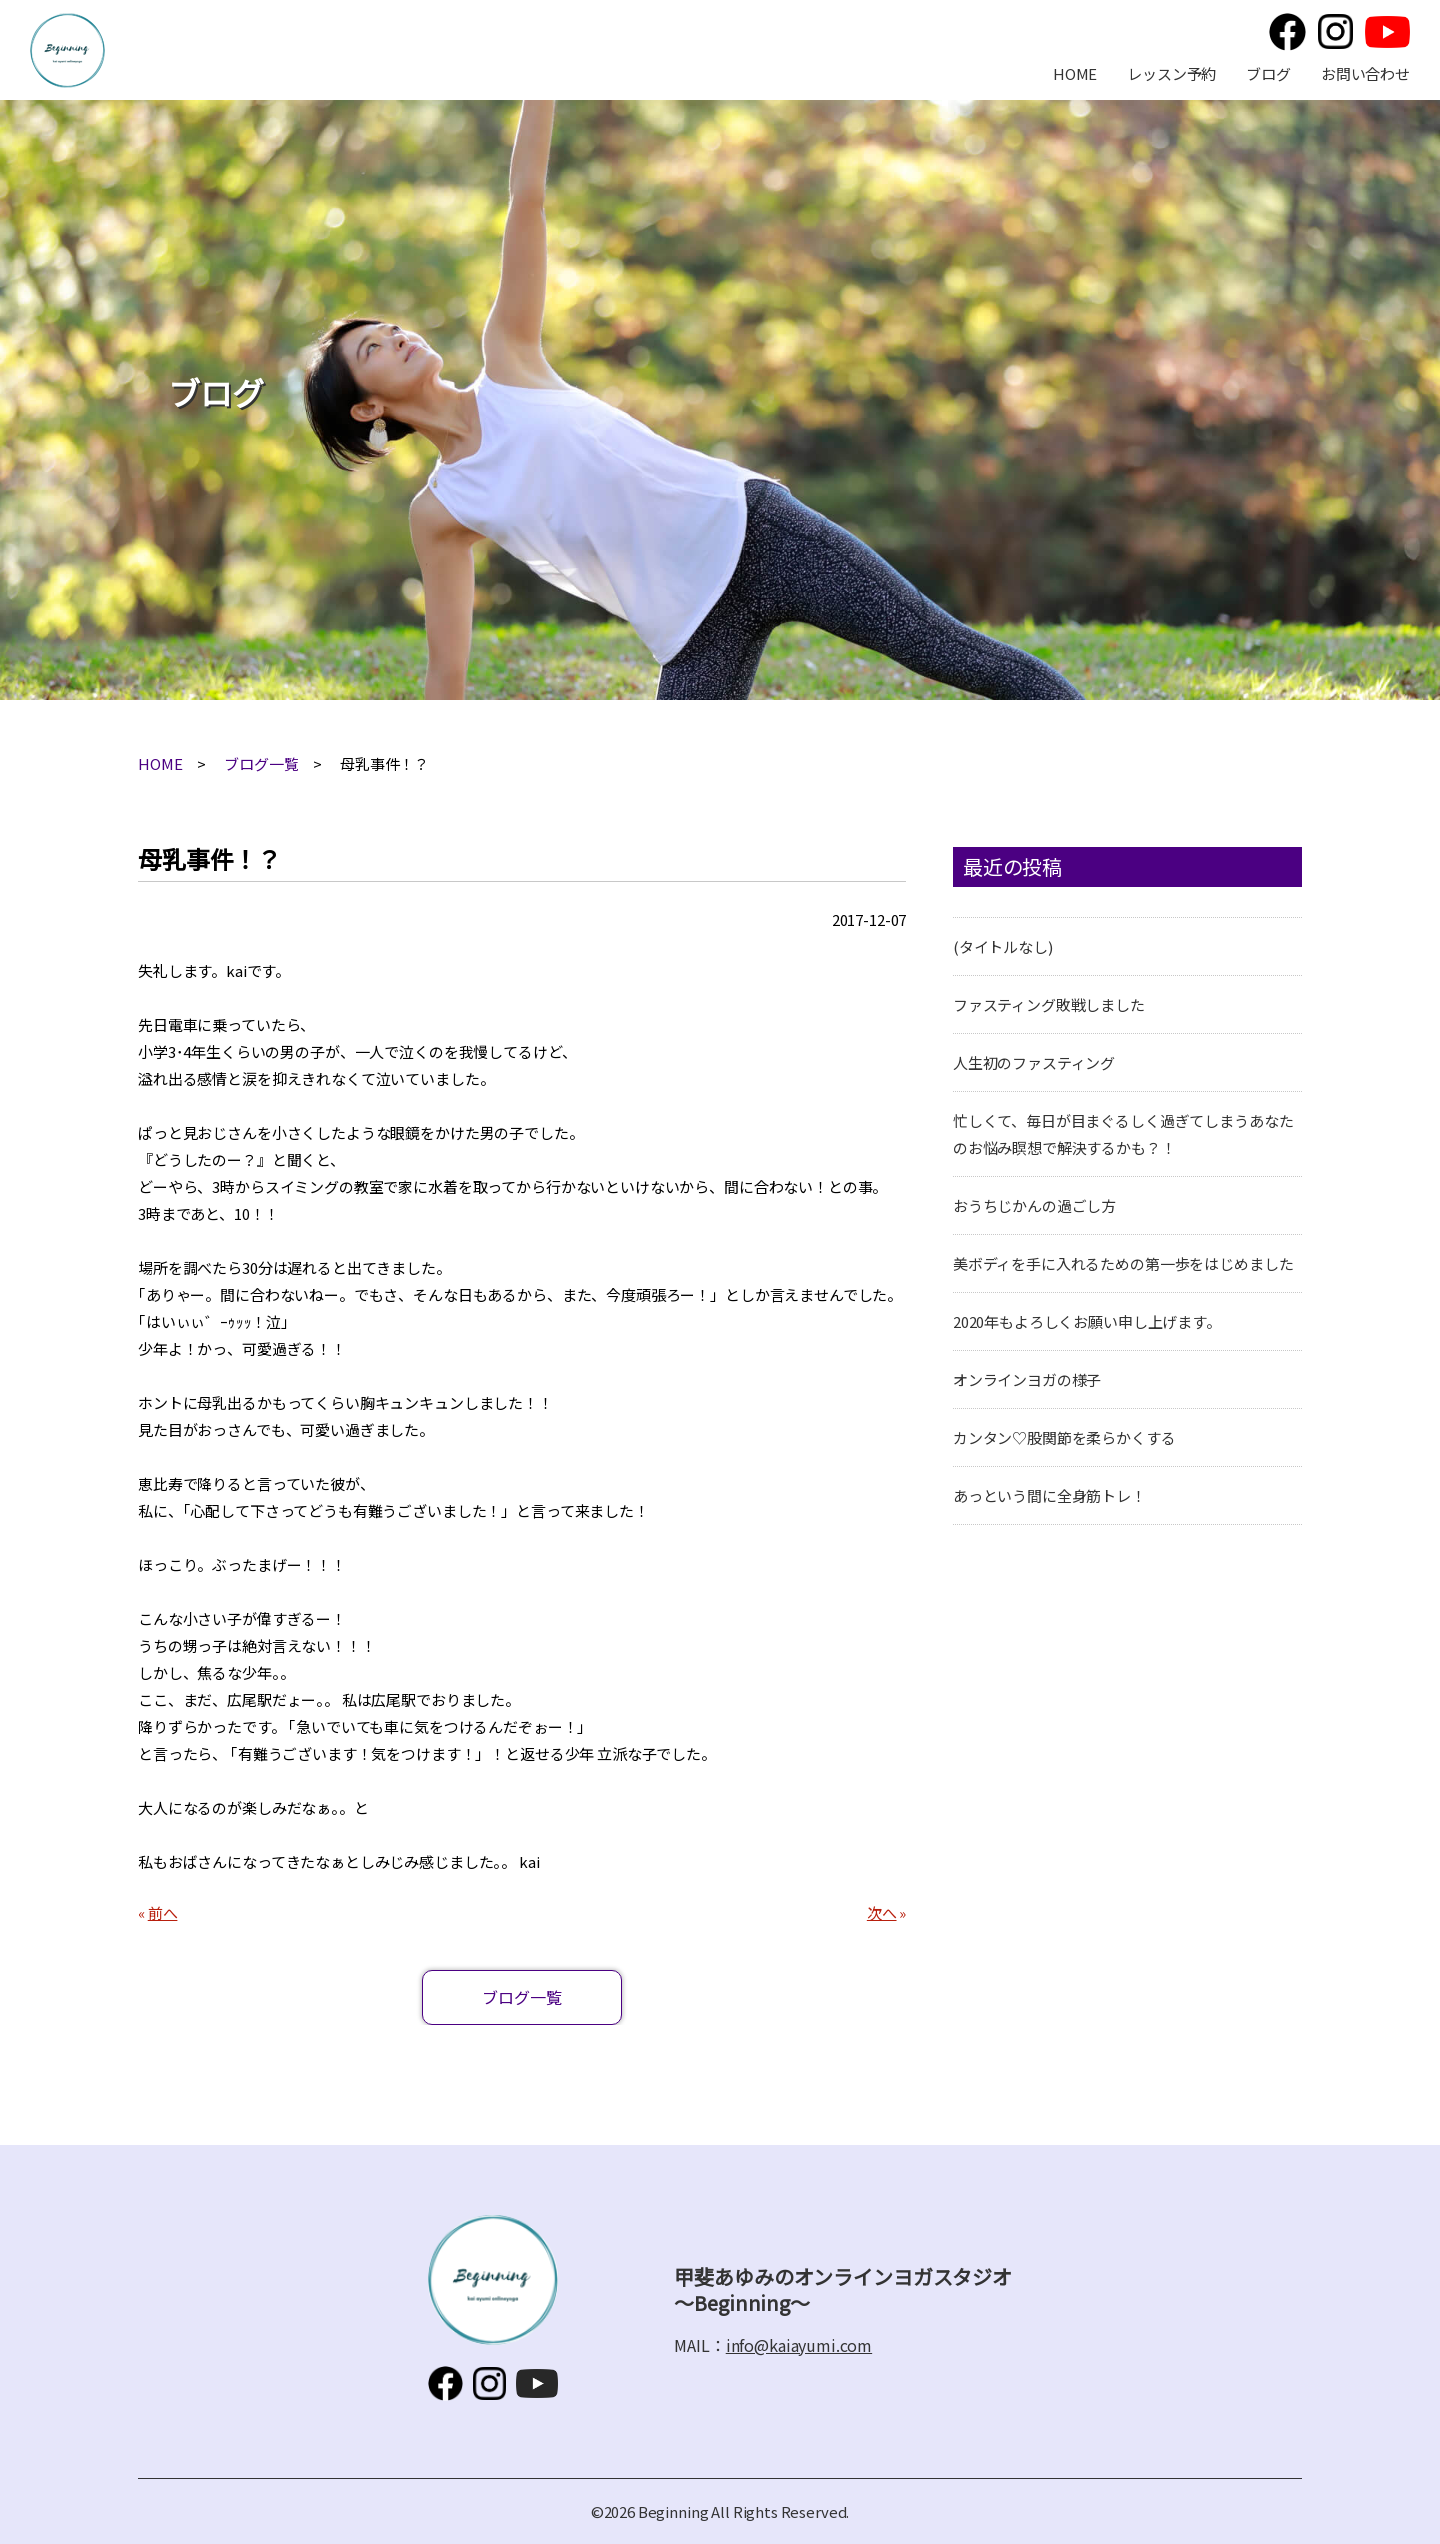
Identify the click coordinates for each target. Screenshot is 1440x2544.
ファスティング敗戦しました (1049, 1004)
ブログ (1268, 73)
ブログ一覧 (261, 763)
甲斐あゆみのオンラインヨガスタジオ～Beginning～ (67, 50)
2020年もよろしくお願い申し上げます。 (1087, 1321)
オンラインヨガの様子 (1027, 1379)
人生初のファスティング (1034, 1062)
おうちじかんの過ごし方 (1034, 1205)
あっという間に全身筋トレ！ (1049, 1495)
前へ (163, 1912)
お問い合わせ (1365, 73)
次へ (882, 1912)
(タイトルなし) (1003, 946)
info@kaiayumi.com (799, 2345)
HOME (1075, 73)
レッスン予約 (1171, 73)
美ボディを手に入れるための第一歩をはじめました (1123, 1263)
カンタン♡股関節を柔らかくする (1064, 1437)
